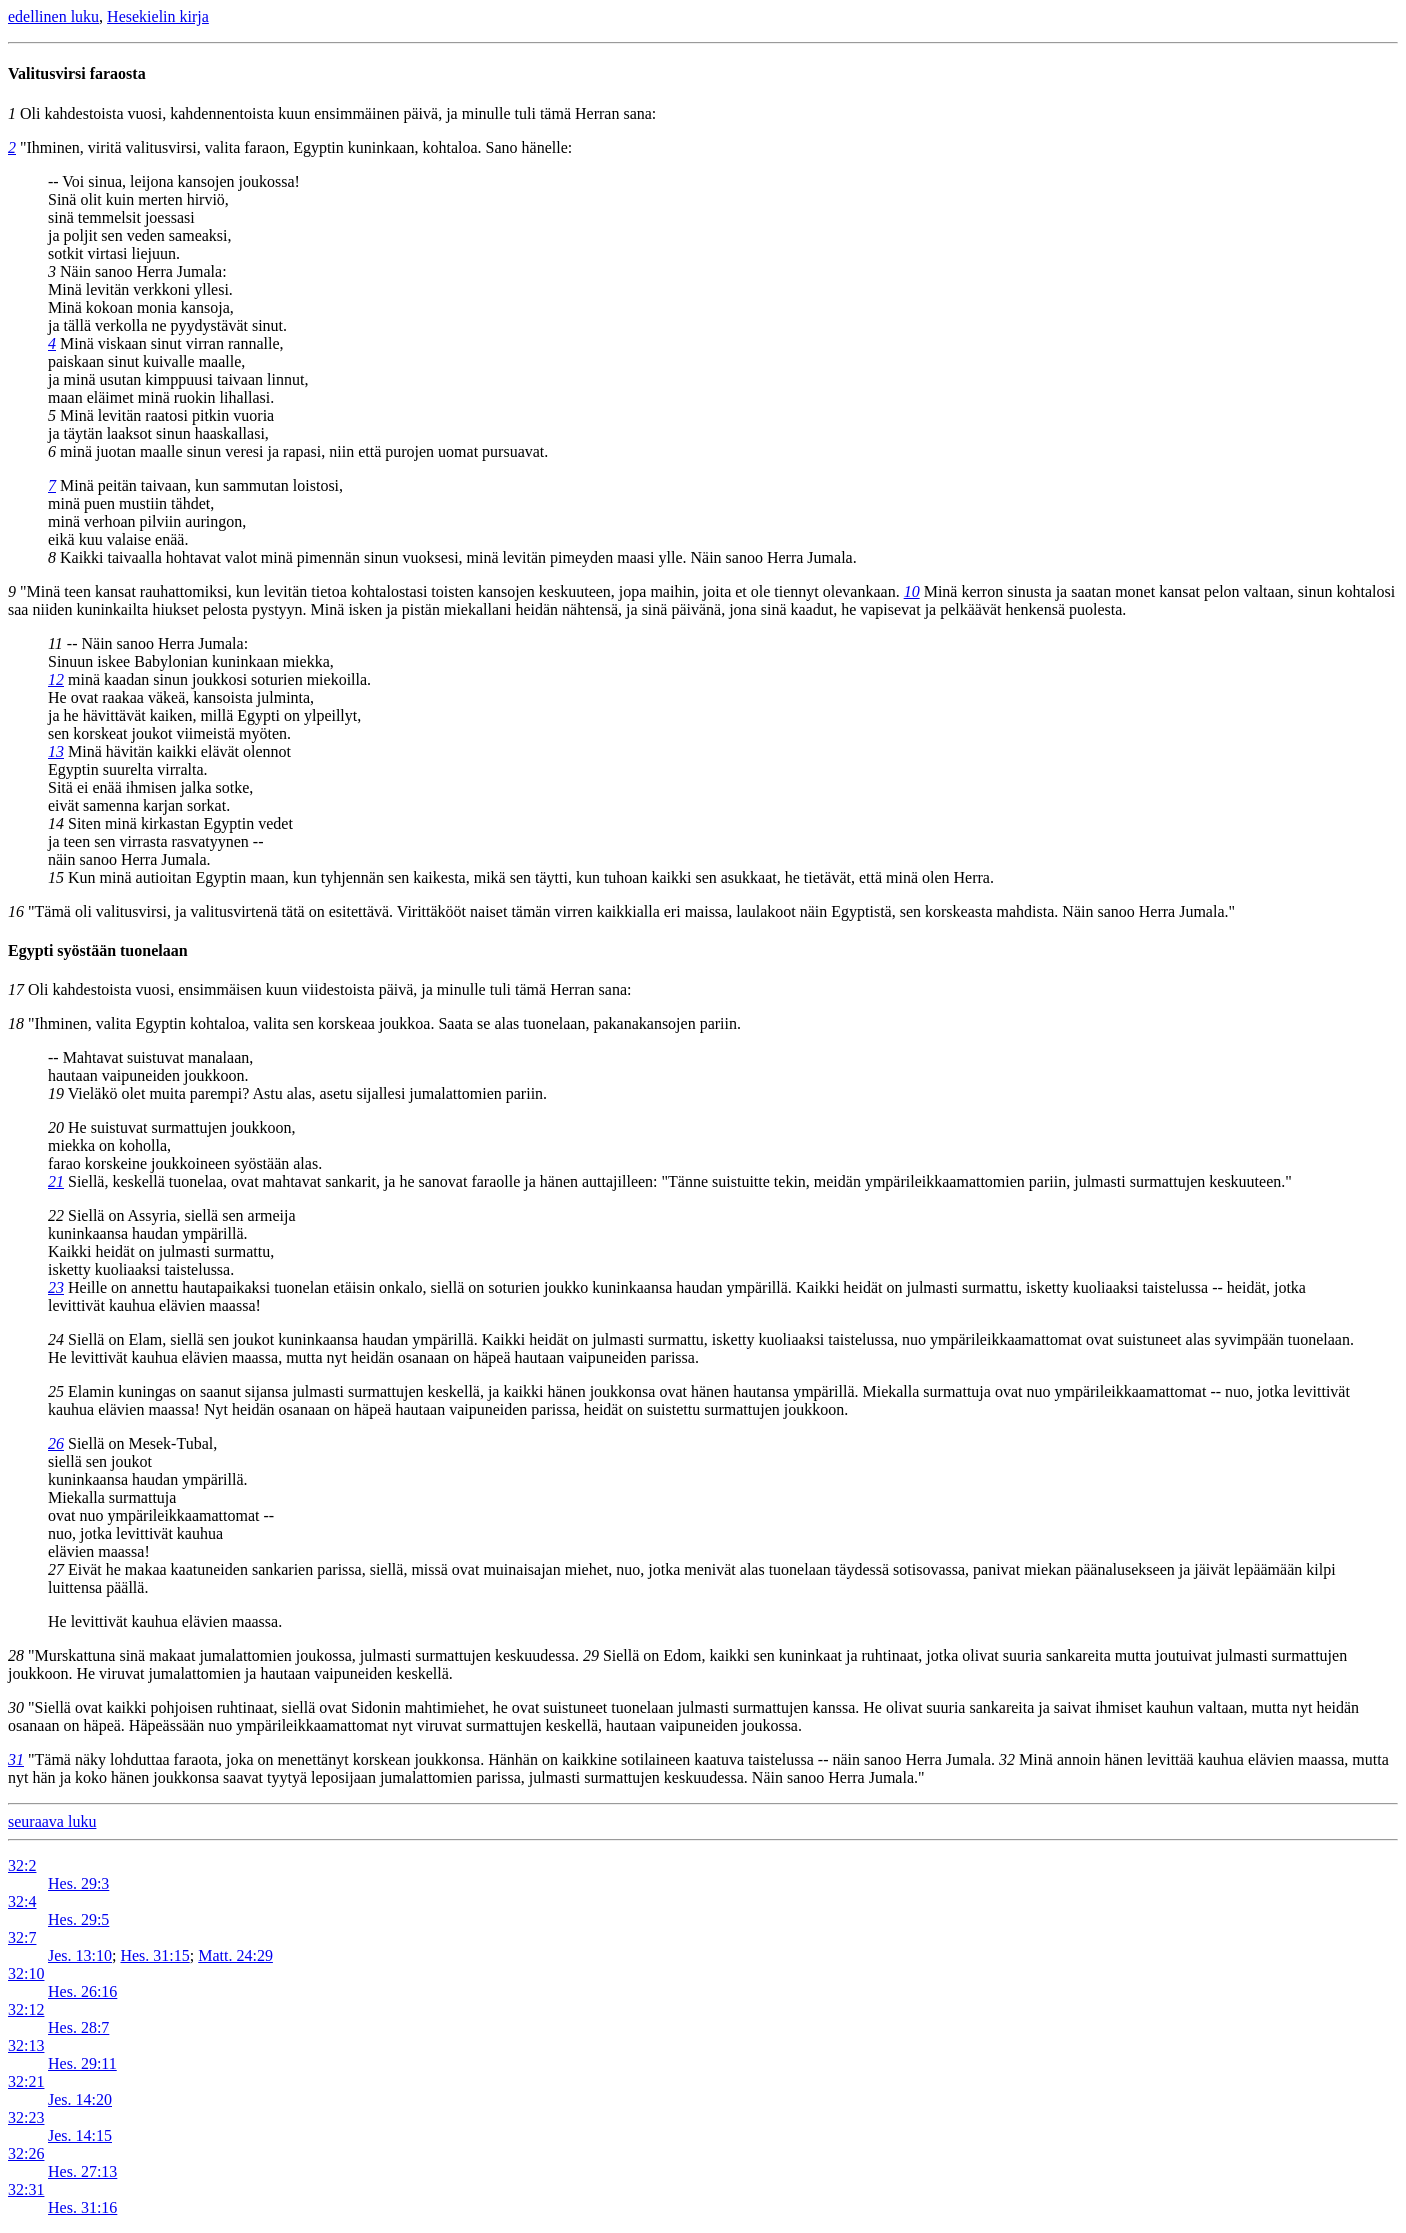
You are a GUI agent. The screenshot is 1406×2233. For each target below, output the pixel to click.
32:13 (26, 2045)
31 (16, 1759)
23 (56, 1287)
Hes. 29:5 (78, 1919)
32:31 (26, 2189)
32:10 (26, 1973)
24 (56, 1339)
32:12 (26, 2009)
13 (56, 751)
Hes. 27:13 (82, 2171)
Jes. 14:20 (80, 2099)
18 (16, 1023)
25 (56, 1391)
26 (56, 1443)
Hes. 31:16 (82, 2207)
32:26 (26, 2153)
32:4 (22, 1901)
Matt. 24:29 (235, 1955)
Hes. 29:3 (78, 1883)
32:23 (26, 2117)
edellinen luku (53, 16)
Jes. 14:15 (80, 2135)
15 (56, 877)
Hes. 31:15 (154, 1955)
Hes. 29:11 (82, 2063)
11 (55, 643)
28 (16, 1655)
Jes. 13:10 (80, 1955)
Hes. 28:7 (78, 2027)
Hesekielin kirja (158, 16)
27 (56, 1569)
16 (16, 911)
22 (56, 1215)
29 (591, 1655)
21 (56, 1181)
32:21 (26, 2081)
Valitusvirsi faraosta (77, 73)
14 (56, 823)
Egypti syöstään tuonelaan (98, 950)
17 (16, 989)
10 (912, 591)
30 (16, 1707)
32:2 (22, 1865)
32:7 (22, 1937)
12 (56, 679)
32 (1007, 1759)
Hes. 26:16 (82, 1991)
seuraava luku (52, 1821)
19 (56, 1093)
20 (56, 1127)
